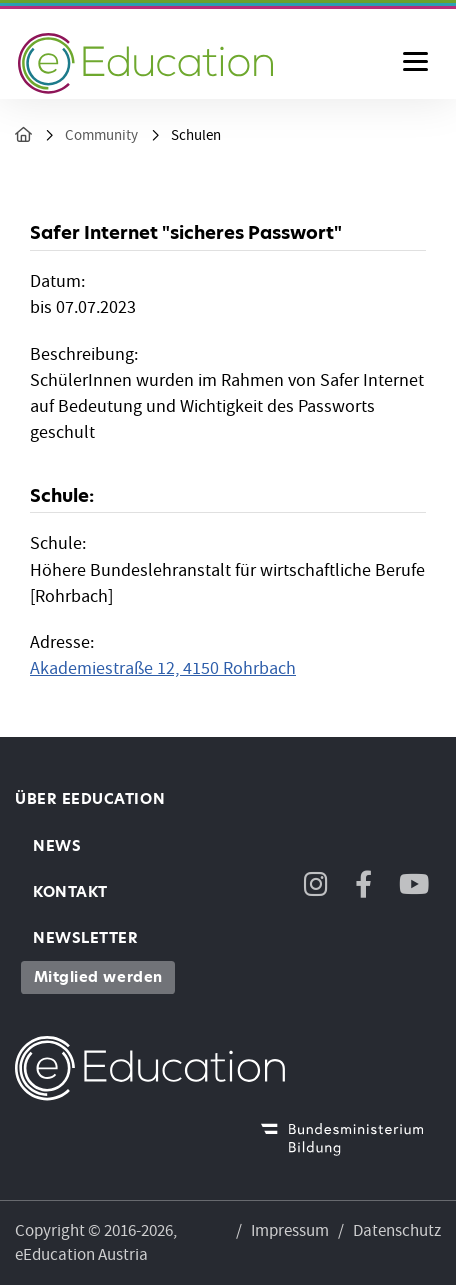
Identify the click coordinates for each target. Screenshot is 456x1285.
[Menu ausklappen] (415, 63)
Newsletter (85, 938)
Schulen (196, 135)
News (57, 846)
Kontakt (70, 892)
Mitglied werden (98, 977)
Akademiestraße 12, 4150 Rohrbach (163, 668)
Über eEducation (90, 799)
